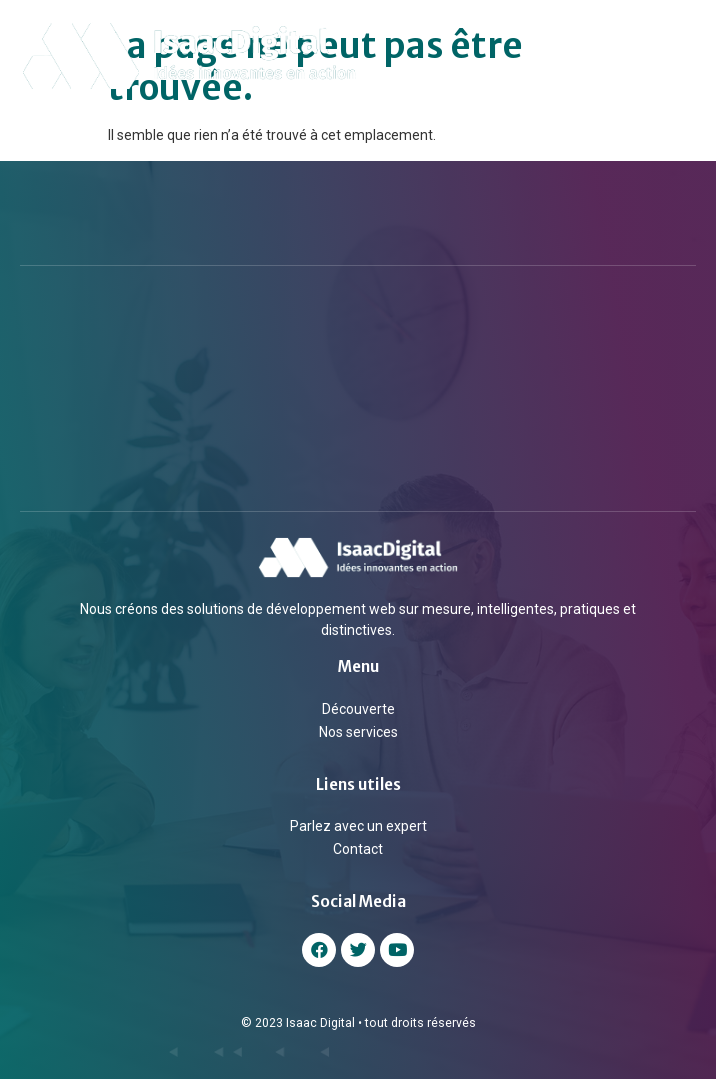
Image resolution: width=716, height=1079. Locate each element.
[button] (679, 56)
